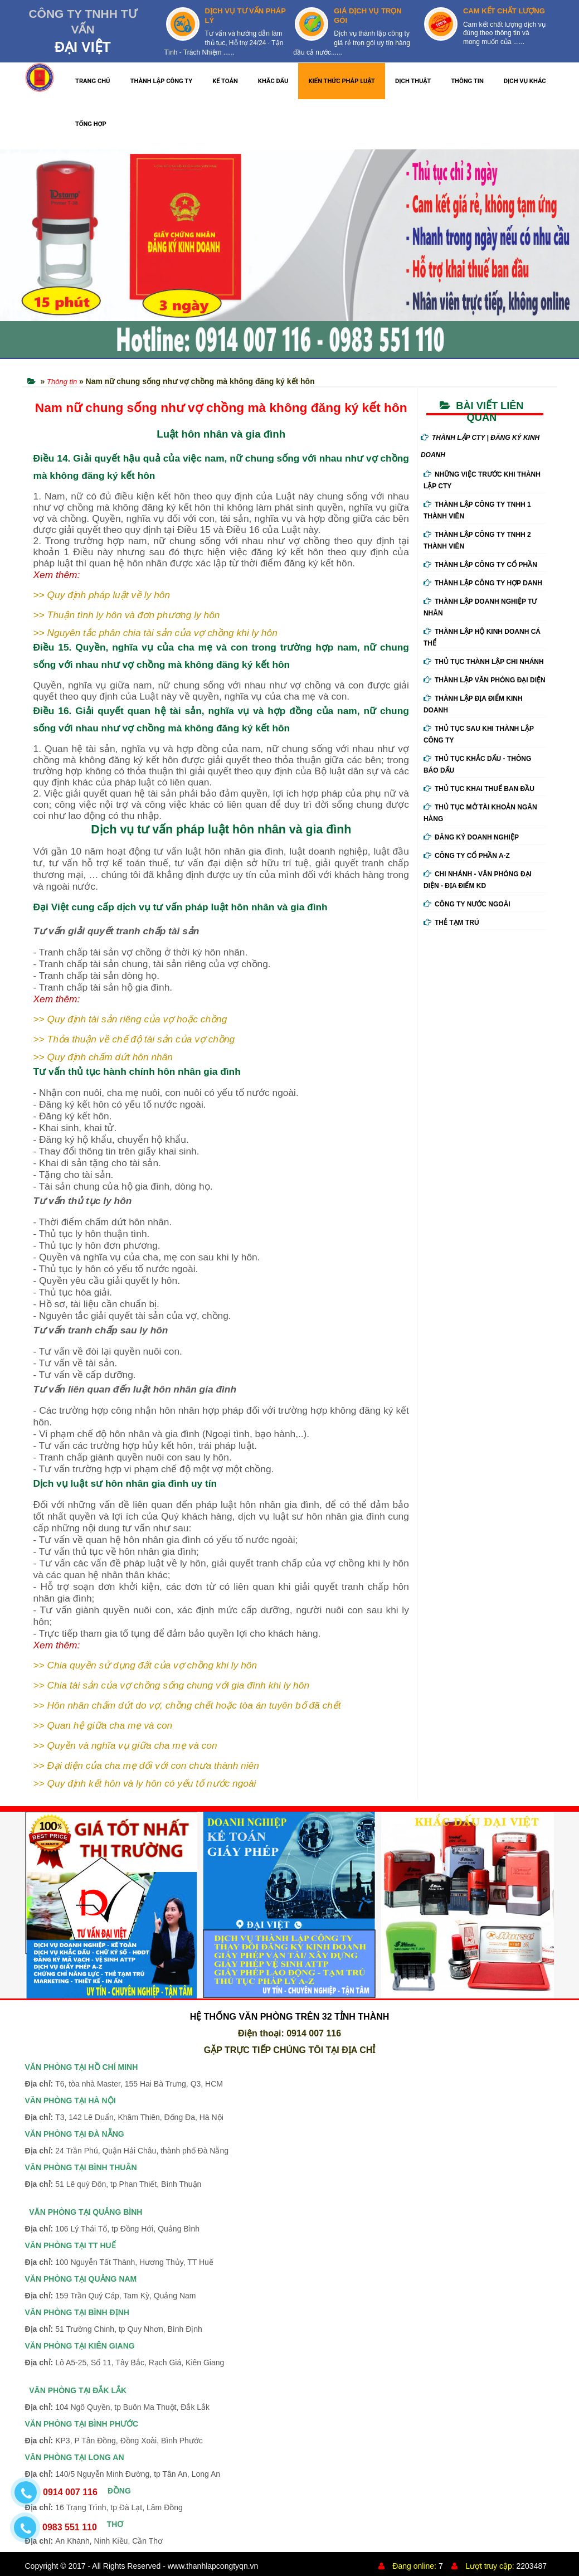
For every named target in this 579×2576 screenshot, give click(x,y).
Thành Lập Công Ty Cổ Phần (480, 565)
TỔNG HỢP (90, 124)
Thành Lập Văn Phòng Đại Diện (485, 680)
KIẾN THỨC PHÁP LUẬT (341, 81)
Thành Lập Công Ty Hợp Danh (483, 583)
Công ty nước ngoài (467, 904)
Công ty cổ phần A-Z (467, 856)
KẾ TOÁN (225, 81)
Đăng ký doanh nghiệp (471, 837)
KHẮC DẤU (273, 81)
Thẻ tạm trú (451, 922)
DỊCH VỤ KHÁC (525, 81)
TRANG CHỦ (92, 81)
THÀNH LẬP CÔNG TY (161, 81)
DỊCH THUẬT (413, 81)
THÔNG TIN (467, 81)
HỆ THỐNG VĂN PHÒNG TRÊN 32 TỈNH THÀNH (290, 2016)
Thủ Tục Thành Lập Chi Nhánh (484, 662)
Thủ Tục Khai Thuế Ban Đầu (479, 789)
